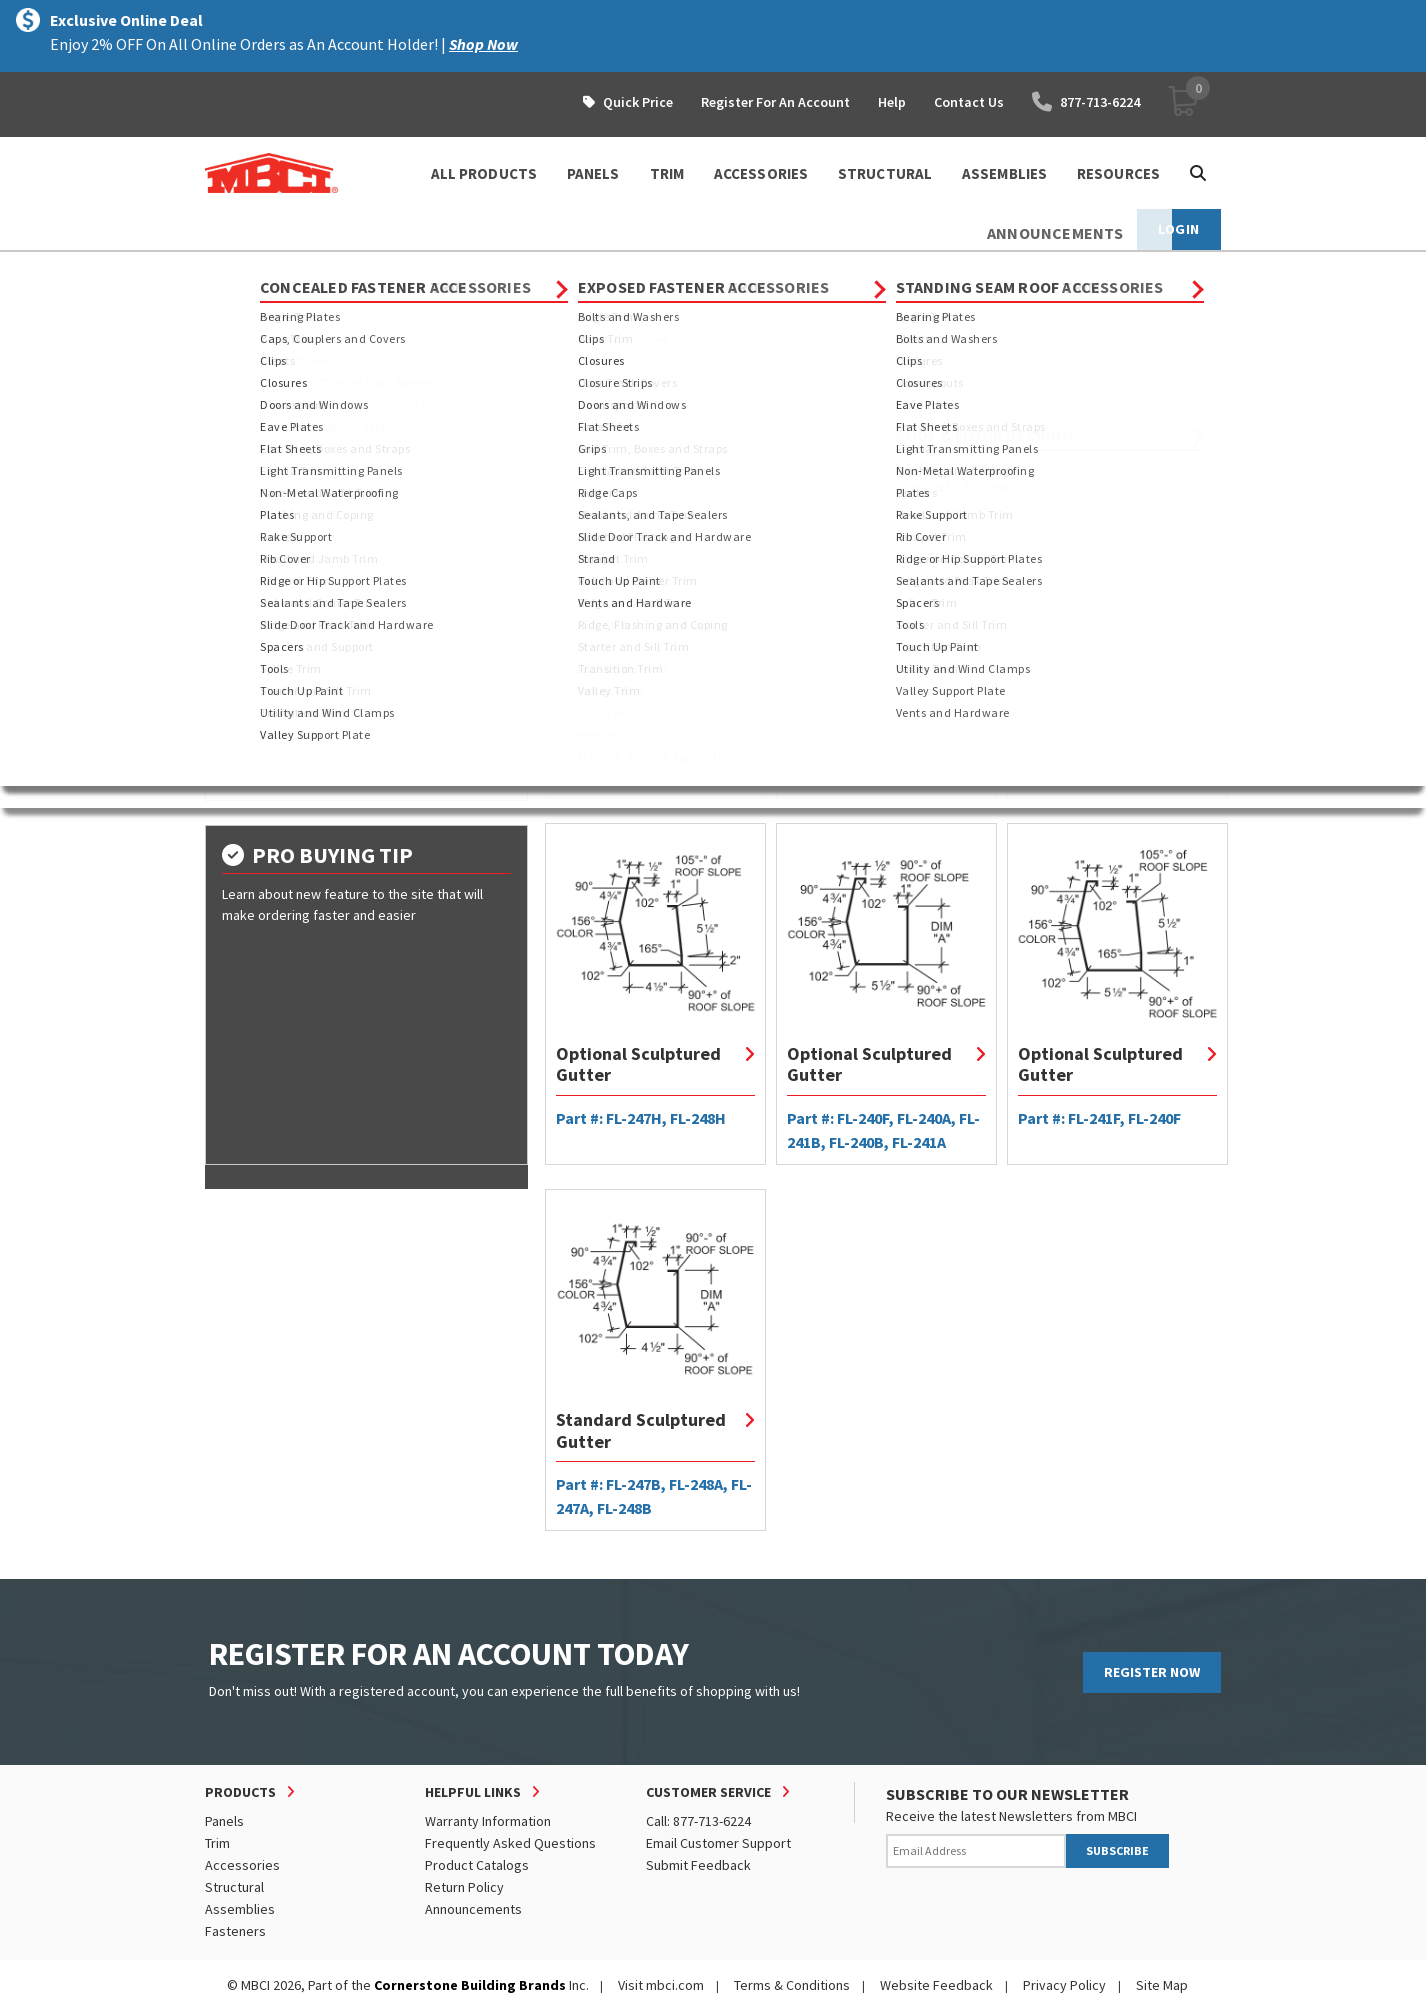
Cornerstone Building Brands (470, 1985)
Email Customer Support (718, 1843)
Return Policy (464, 1887)
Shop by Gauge (273, 726)
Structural (234, 1887)
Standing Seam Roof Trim (477, 270)
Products (291, 270)
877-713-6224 (1086, 102)
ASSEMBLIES (1004, 173)
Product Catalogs (477, 1865)
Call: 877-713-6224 (698, 1821)
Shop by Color (272, 762)
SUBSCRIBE (1117, 1850)
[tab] (366, 654)
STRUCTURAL (885, 173)
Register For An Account (775, 102)
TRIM (667, 173)
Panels (224, 1821)
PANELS (593, 173)
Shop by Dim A (269, 690)
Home (222, 270)
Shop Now (483, 44)
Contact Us (969, 102)
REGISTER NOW (1152, 1672)
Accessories (242, 1865)
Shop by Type (268, 654)
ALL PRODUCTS (484, 173)
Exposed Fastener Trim (302, 463)
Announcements (473, 1909)
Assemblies (240, 1909)
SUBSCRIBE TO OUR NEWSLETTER (1007, 1794)
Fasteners (235, 1931)
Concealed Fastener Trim (309, 439)
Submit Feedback (698, 1865)
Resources (1118, 173)
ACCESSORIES (761, 173)
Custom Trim (267, 511)
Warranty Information (488, 1821)
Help (892, 102)
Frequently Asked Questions (510, 1843)
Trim (360, 270)
